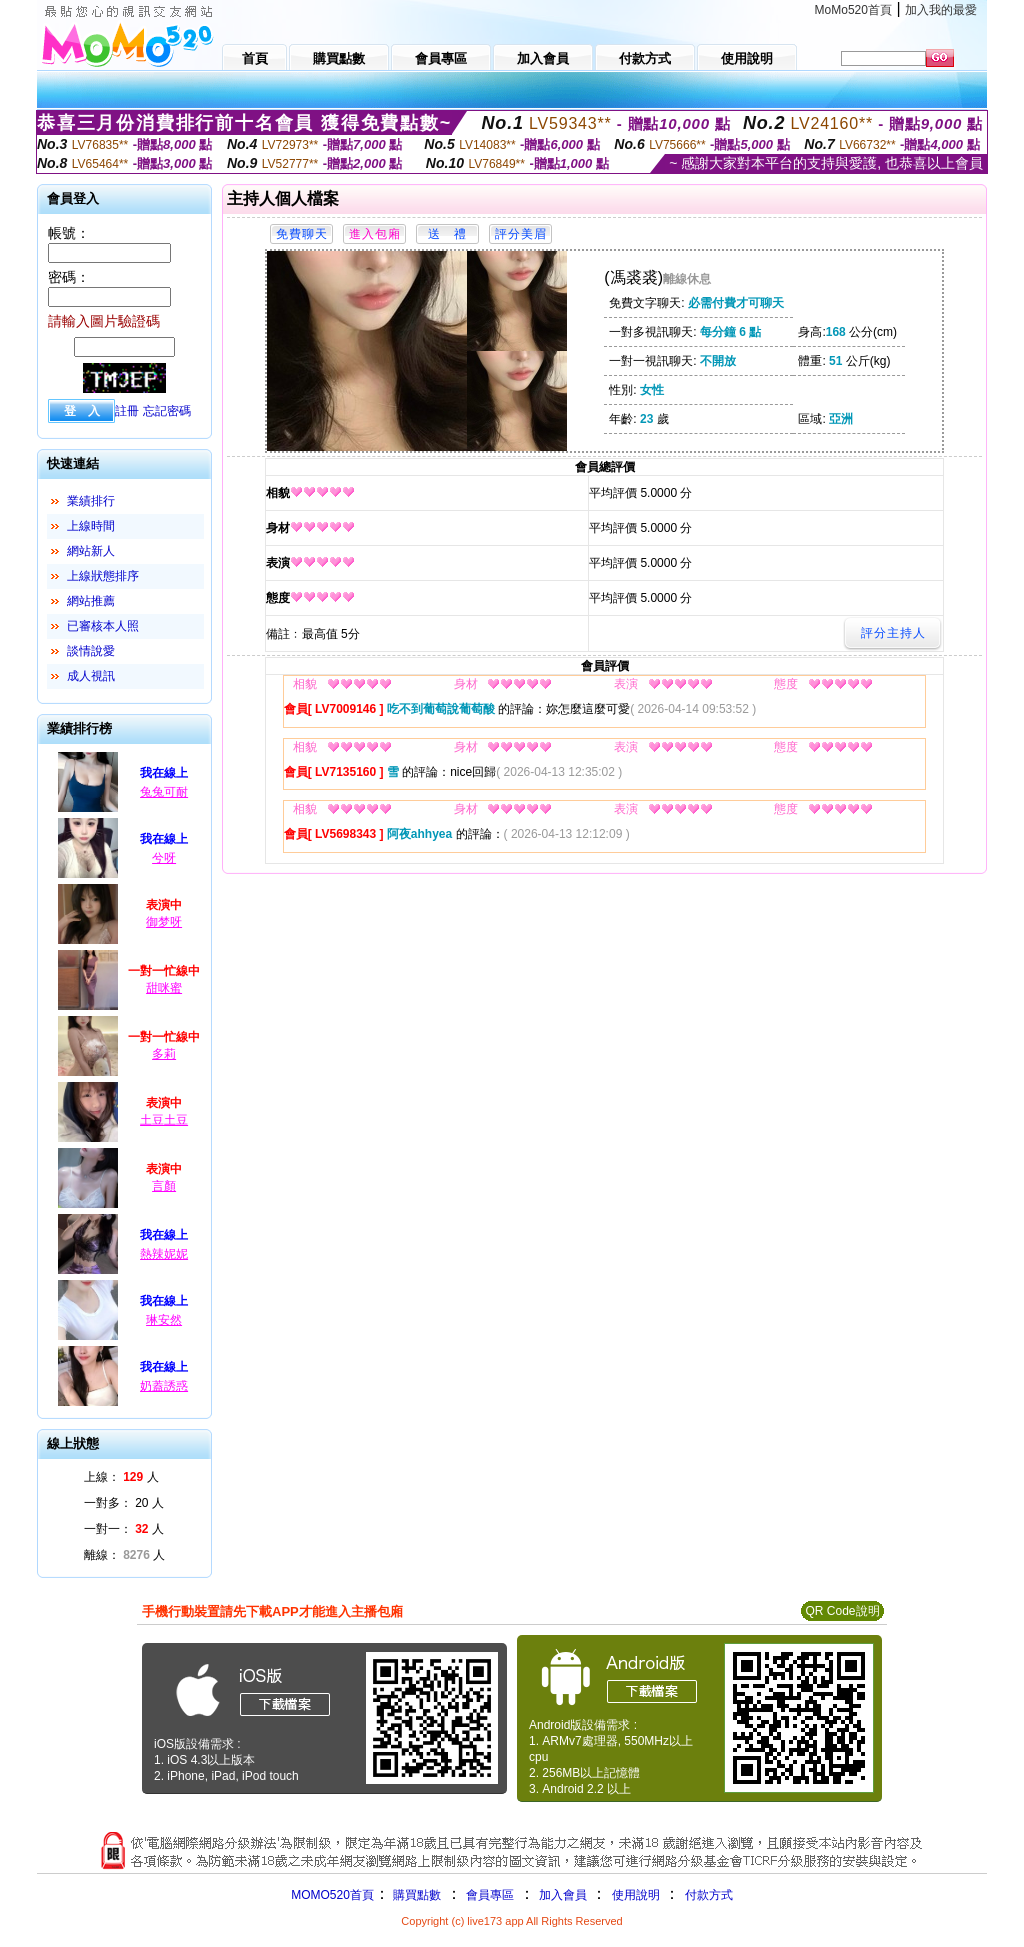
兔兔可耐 (164, 792)
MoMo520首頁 (853, 10)
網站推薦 (91, 601)
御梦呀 (164, 922)
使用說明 (636, 1895)
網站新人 (91, 551)
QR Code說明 (842, 1611)
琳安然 (164, 1320)
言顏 (164, 1186)
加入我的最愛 (941, 10)
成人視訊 (91, 676)
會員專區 (490, 1895)
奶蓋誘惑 (164, 1386)
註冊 (127, 411)
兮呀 (164, 858)
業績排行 (91, 501)
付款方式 (709, 1895)
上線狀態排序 (103, 576)
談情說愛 (91, 651)
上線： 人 (121, 1477)
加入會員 (563, 1895)
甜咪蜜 (164, 988)
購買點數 (415, 1895)
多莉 (164, 1054)
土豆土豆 (164, 1120)
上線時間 (91, 526)
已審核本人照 (103, 626)
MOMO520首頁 (332, 1895)
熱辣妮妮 (164, 1254)
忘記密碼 (167, 411)
